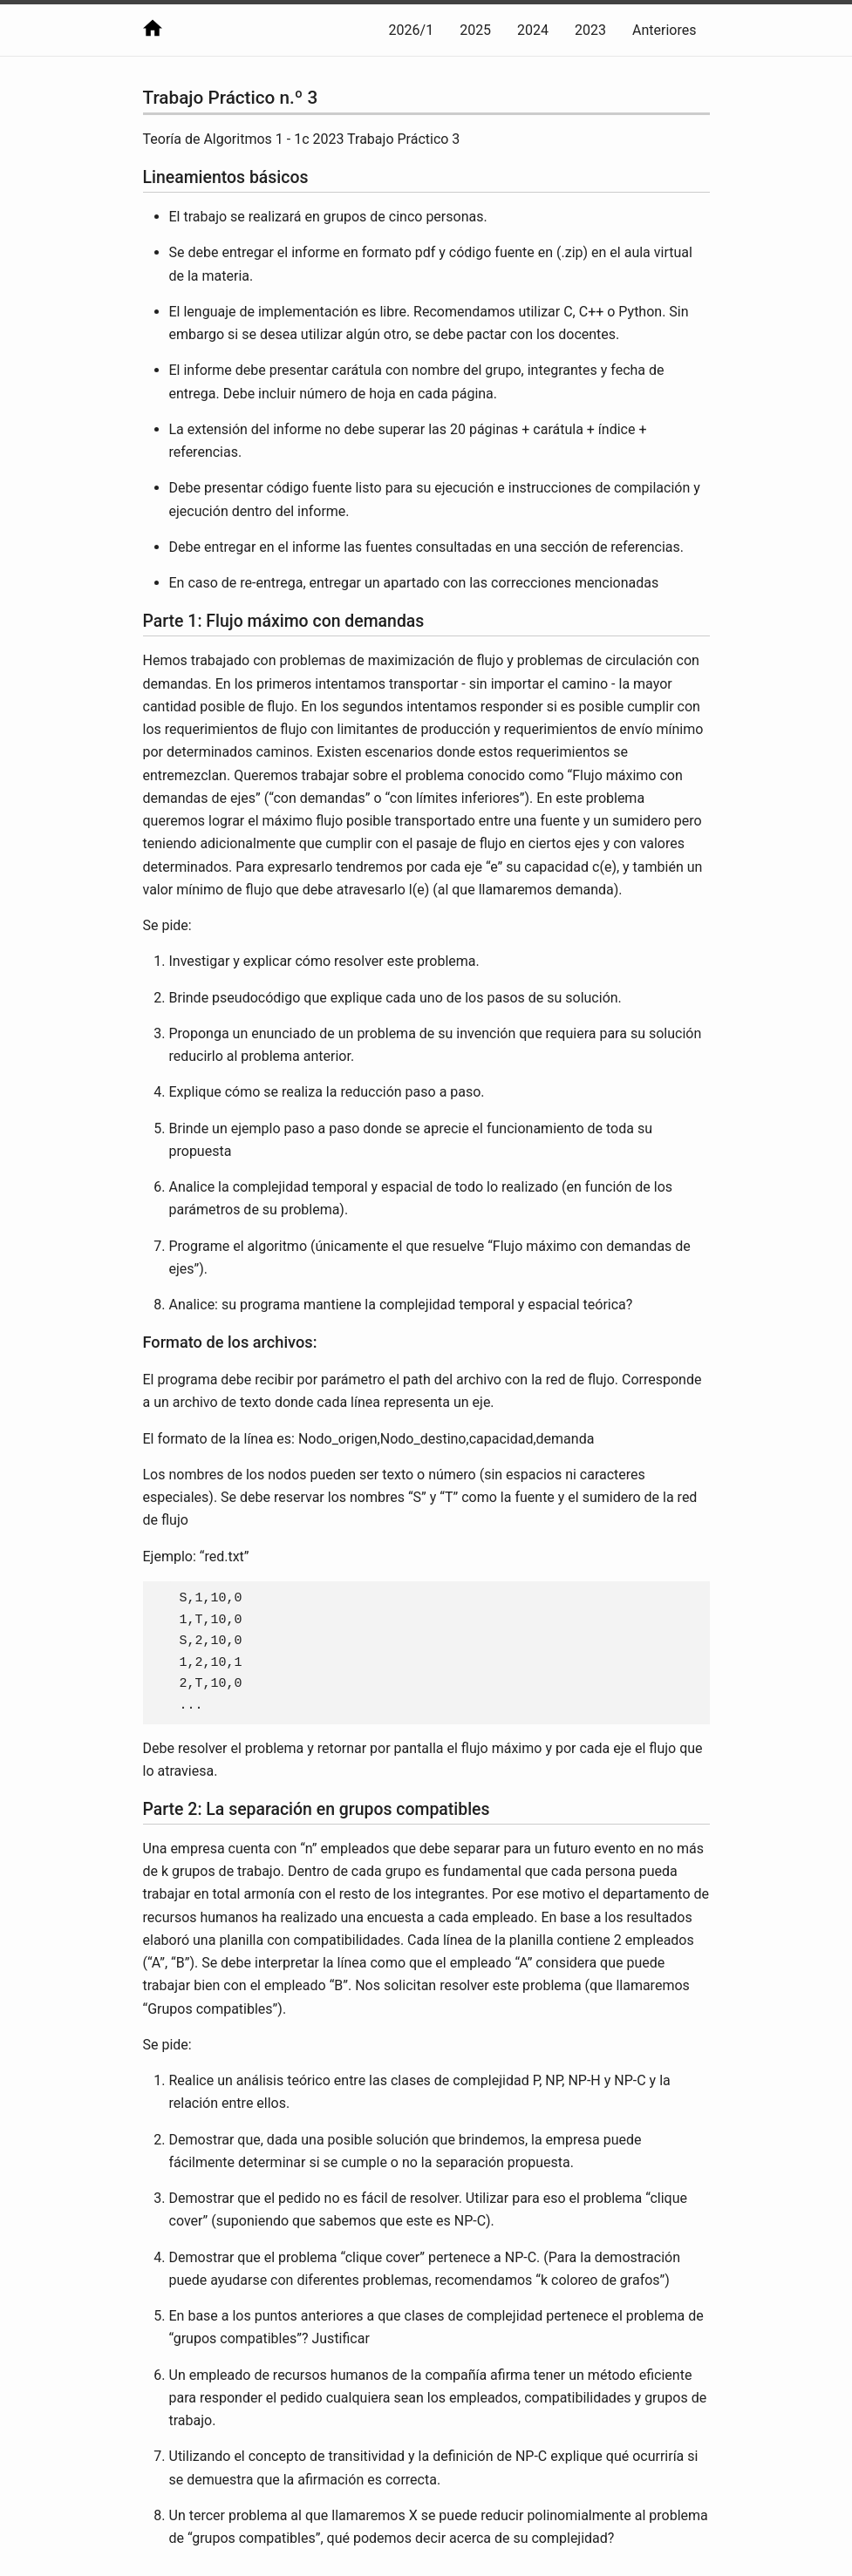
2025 (475, 30)
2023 (590, 30)
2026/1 (411, 30)
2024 (533, 30)
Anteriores (664, 30)
